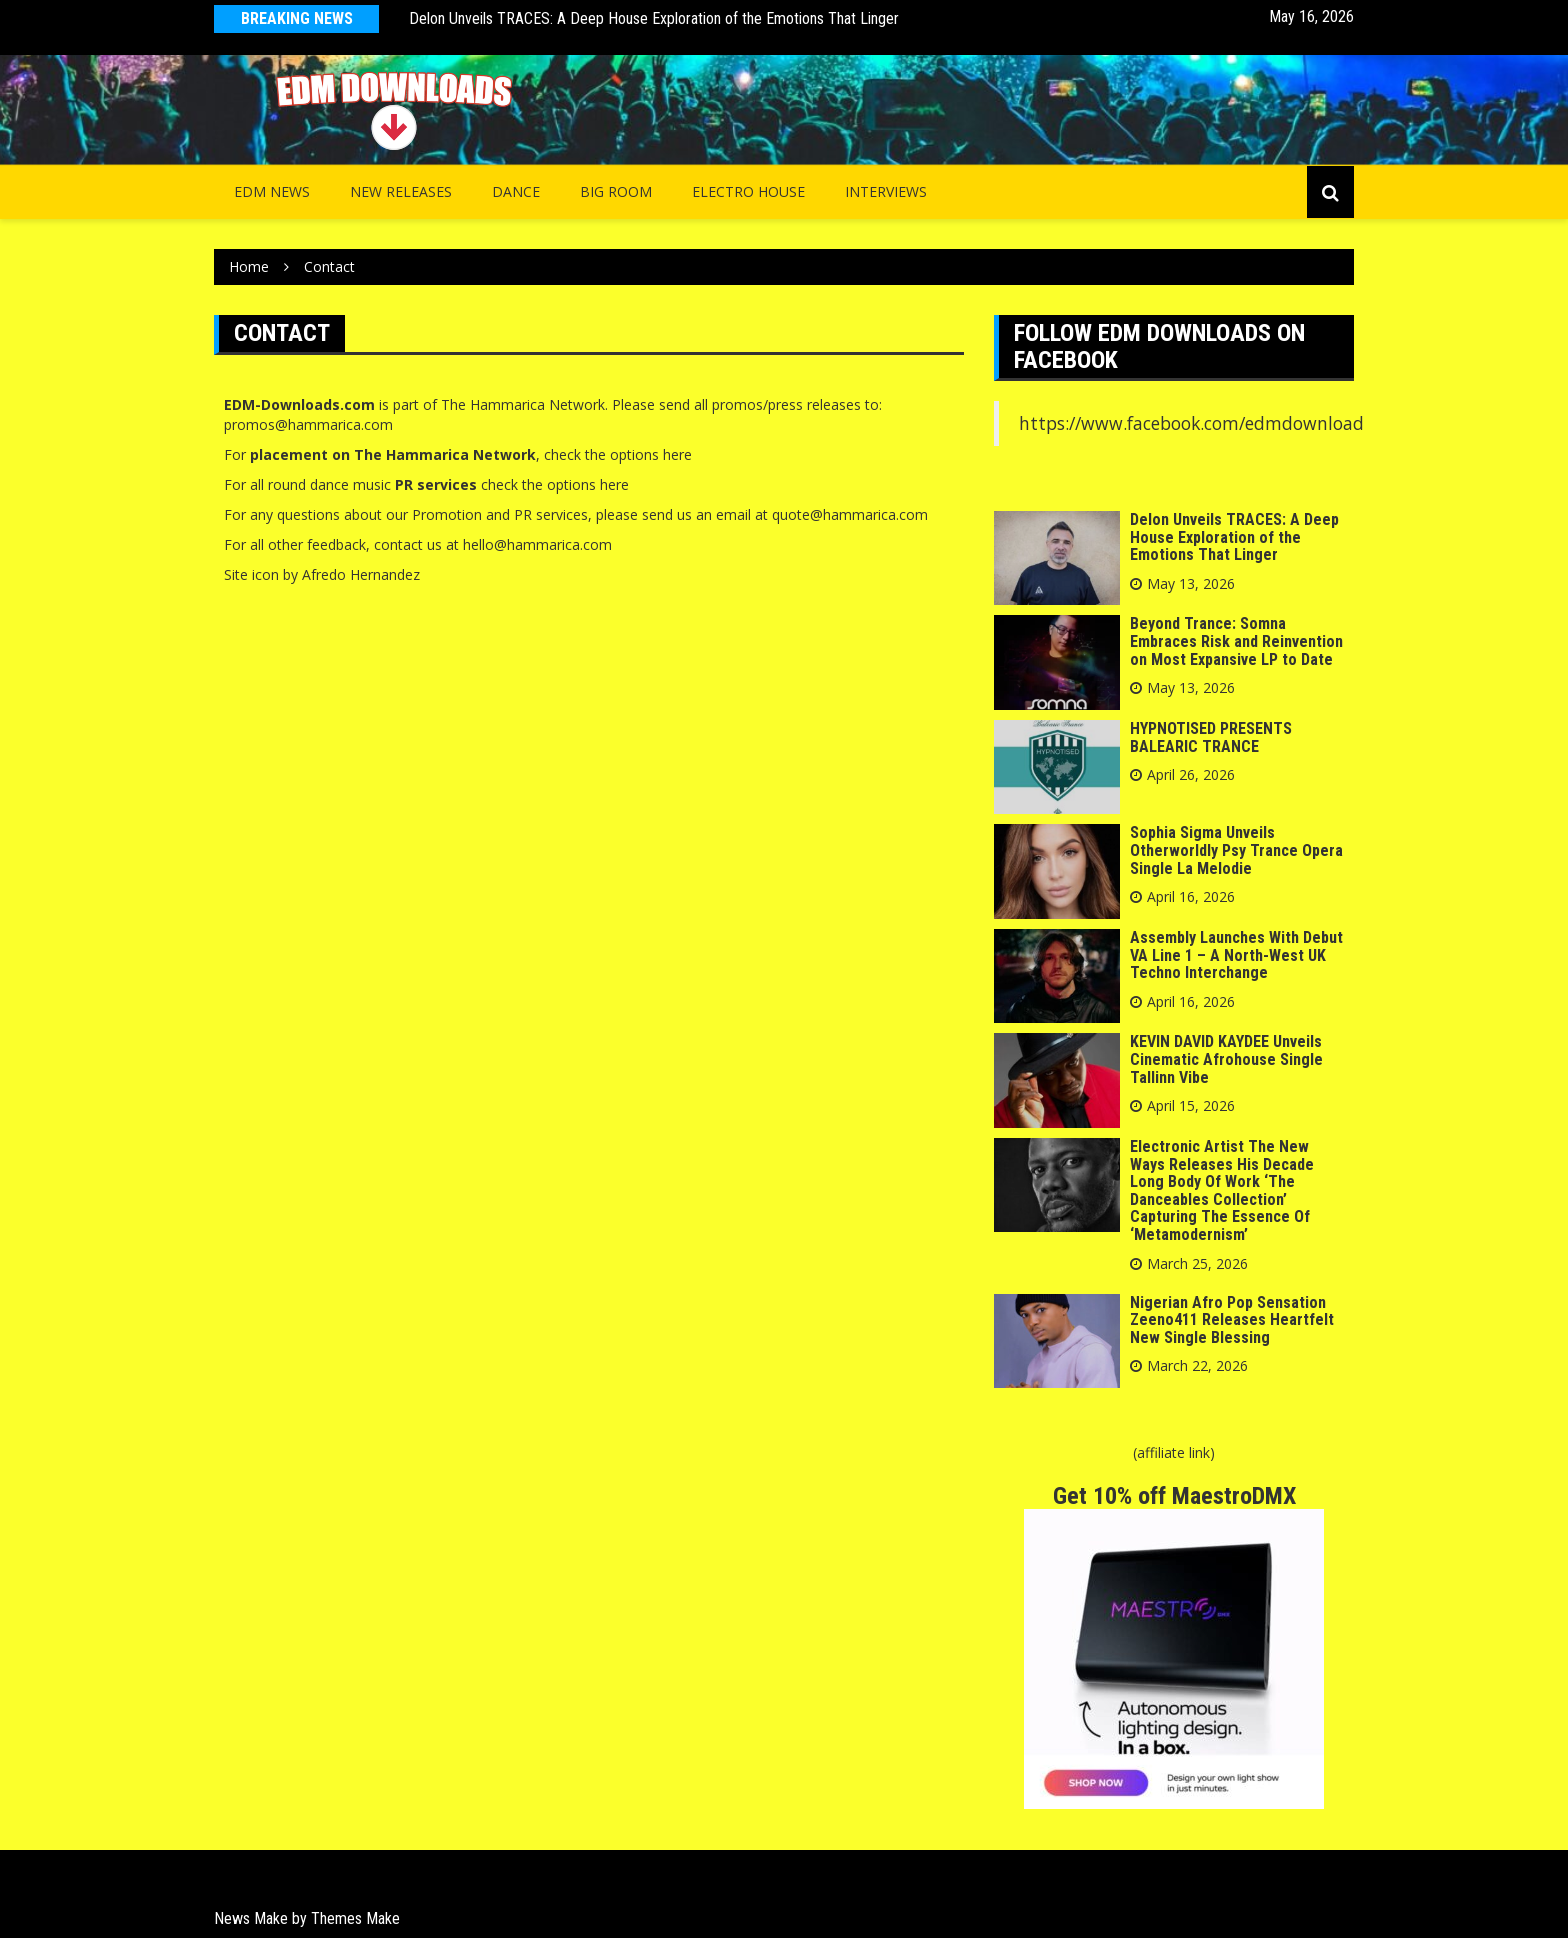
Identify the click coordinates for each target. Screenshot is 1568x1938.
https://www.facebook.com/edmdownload (1191, 423)
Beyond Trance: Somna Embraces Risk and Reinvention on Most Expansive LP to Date (1236, 641)
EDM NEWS (272, 191)
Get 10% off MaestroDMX (1174, 1496)
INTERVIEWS (886, 191)
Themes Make (355, 1918)
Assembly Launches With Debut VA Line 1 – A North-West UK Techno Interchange (1236, 955)
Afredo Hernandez (361, 574)
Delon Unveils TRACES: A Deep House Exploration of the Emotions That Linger (654, 18)
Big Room (616, 191)
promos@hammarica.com (308, 424)
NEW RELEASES (401, 191)
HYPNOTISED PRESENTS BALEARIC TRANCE (1211, 737)
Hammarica (507, 404)
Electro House (748, 191)
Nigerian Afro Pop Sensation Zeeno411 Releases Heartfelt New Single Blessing (1232, 1320)
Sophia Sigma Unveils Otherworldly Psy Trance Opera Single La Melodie (1236, 850)
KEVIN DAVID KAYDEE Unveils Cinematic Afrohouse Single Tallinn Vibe (1226, 1059)
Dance (516, 191)
